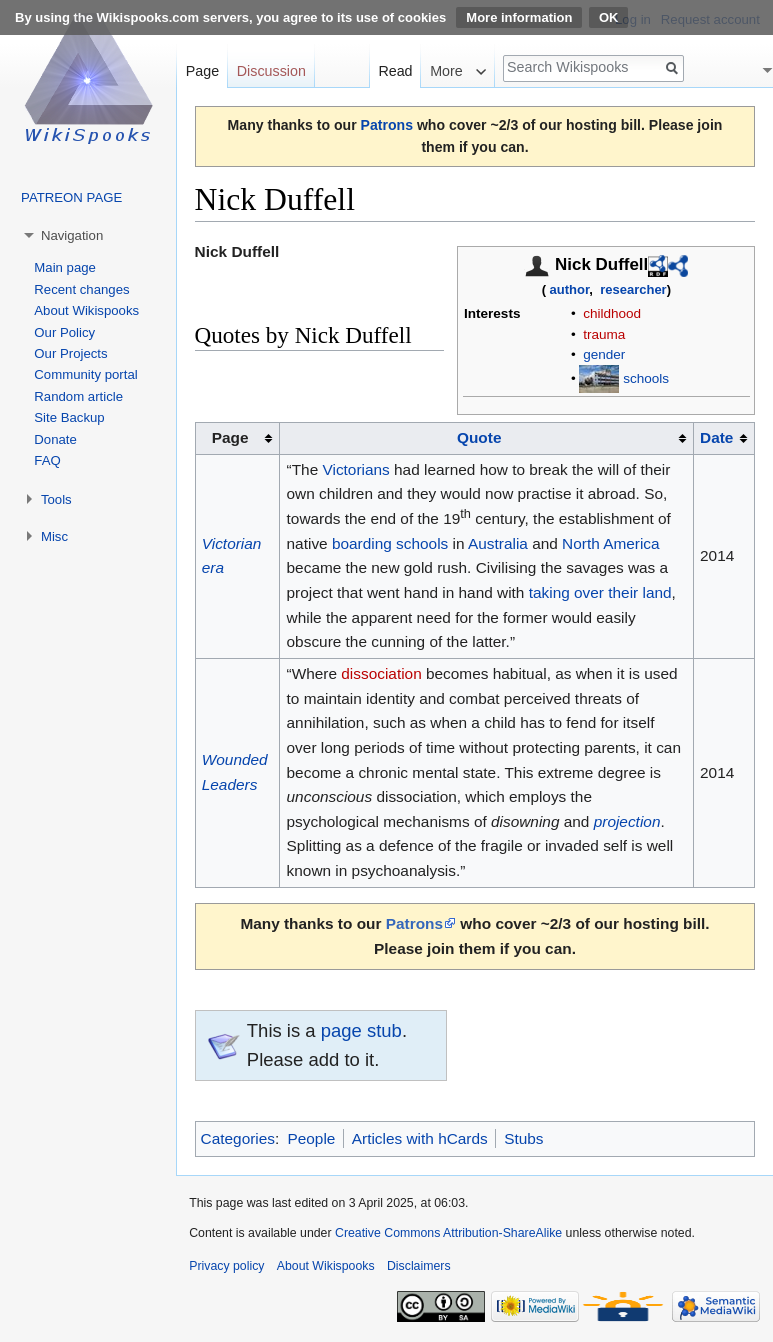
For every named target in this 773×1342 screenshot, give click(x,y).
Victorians (355, 469)
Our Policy (64, 332)
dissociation (381, 673)
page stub (361, 1030)
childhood (612, 313)
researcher (633, 289)
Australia (498, 543)
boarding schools (390, 543)
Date (716, 437)
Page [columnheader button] (230, 437)
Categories (238, 1138)
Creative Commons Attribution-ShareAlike (448, 1233)
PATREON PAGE (71, 197)
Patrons (387, 125)
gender (604, 354)
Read (395, 71)
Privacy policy (226, 1266)
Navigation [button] (72, 235)
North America (611, 543)
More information (519, 17)
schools (646, 378)
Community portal (85, 374)
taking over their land (600, 592)
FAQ (47, 460)
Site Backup (69, 417)
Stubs (523, 1138)
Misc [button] (54, 536)
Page (202, 71)
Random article (78, 396)
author (570, 289)
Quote (479, 437)
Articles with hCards (420, 1138)
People (311, 1138)
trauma (604, 334)
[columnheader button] (486, 438)
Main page (65, 267)
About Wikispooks (86, 310)
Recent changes (81, 289)
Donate (55, 439)
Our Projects (70, 353)
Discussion (271, 71)
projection (627, 821)
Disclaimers (419, 1266)
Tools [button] (56, 499)
